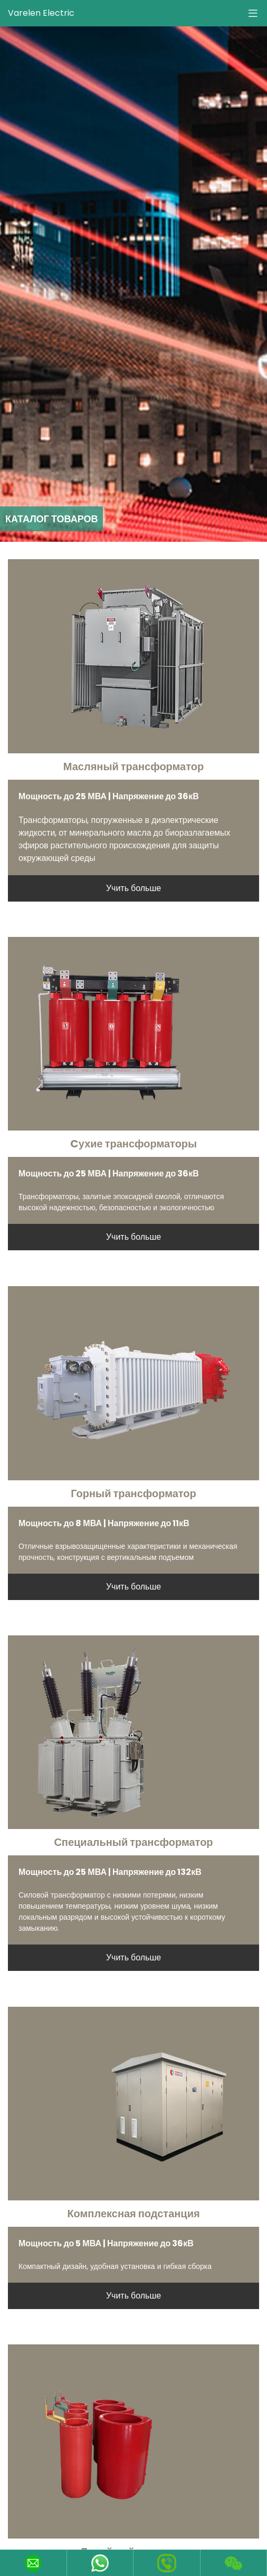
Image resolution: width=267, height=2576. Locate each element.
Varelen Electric (41, 13)
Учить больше (133, 888)
